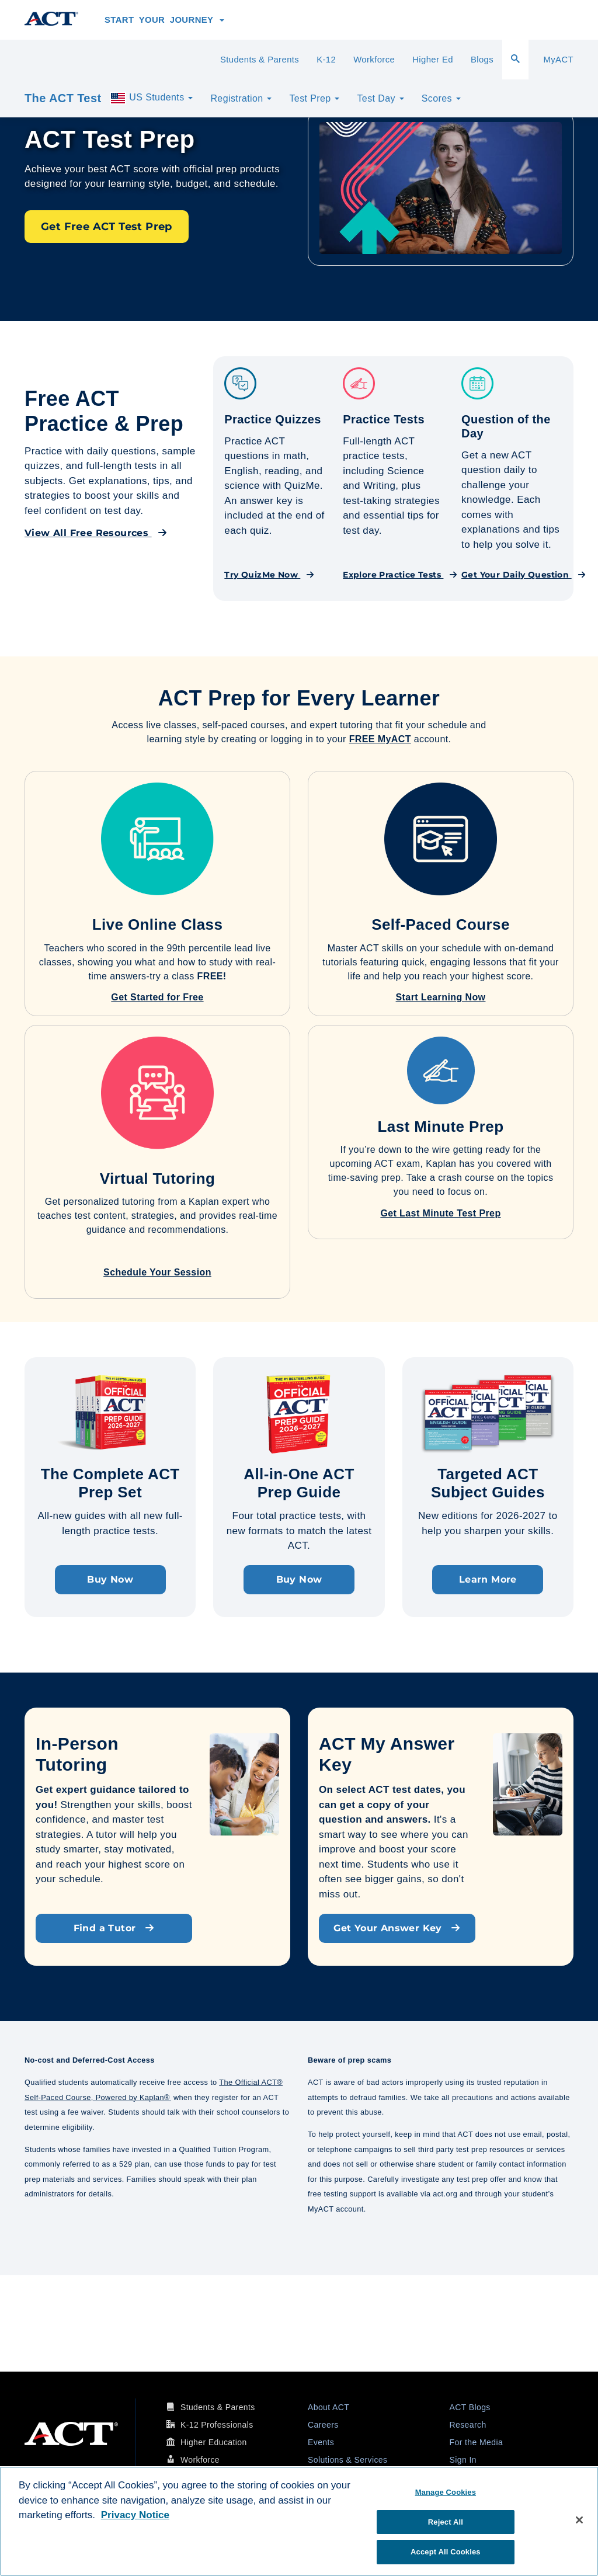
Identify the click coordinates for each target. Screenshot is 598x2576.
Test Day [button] (380, 98)
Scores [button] (441, 98)
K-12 (326, 59)
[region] (299, 2521)
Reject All (445, 2522)
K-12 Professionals (216, 2424)
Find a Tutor (114, 1928)
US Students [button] (151, 98)
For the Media (476, 2442)
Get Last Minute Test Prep (440, 1213)
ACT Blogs (470, 2407)
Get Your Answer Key (396, 1928)
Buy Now (110, 1579)
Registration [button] (241, 98)
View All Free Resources (96, 532)
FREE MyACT (380, 739)
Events (321, 2442)
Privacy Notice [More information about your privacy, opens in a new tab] (135, 2515)
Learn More (488, 1579)
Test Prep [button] (314, 98)
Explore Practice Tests (400, 574)
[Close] (579, 2520)
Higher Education (213, 2442)
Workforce (374, 59)
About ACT (328, 2407)
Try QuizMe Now (269, 574)
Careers (323, 2424)
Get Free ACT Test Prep (106, 226)
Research (468, 2424)
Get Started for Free (157, 997)
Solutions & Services (347, 2459)
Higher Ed (432, 59)
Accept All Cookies (446, 2551)
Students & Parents (259, 59)
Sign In (463, 2459)
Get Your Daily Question (523, 574)
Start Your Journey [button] (164, 20)
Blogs (482, 59)
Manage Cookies (445, 2492)
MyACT (558, 59)
